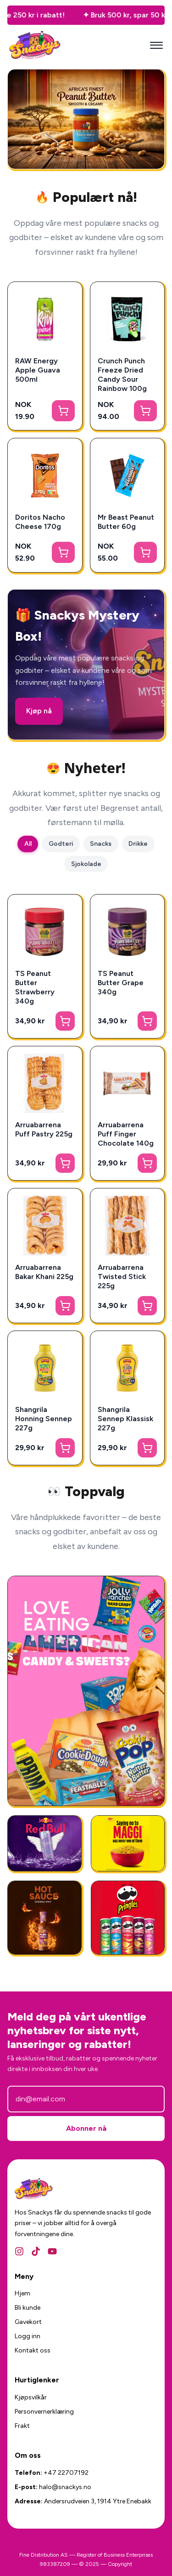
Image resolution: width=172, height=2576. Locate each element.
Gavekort (28, 2322)
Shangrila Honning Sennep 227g (43, 1418)
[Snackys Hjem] (35, 45)
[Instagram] (19, 2251)
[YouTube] (52, 2251)
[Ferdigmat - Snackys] (128, 1843)
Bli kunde (27, 2308)
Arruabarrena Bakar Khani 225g (44, 1272)
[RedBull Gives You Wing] (44, 1843)
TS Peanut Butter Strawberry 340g (35, 987)
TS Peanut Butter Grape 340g (121, 982)
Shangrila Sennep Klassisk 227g (125, 1418)
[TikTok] (36, 2251)
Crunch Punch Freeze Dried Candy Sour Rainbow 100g (122, 374)
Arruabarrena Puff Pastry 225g (43, 1129)
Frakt (22, 2426)
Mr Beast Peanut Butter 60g (126, 522)
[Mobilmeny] (156, 45)
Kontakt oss (32, 2350)
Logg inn (27, 2336)
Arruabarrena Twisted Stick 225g (122, 1276)
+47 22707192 (66, 2473)
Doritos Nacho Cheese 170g (40, 522)
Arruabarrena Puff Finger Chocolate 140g (126, 1133)
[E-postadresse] (86, 2099)
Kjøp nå (39, 710)
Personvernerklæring (44, 2411)
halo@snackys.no (65, 2487)
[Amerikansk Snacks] (128, 1918)
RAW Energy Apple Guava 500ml (37, 370)
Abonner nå (86, 2128)
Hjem (22, 2293)
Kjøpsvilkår (31, 2397)
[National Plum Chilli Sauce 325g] (44, 1918)
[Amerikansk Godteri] (86, 1691)
